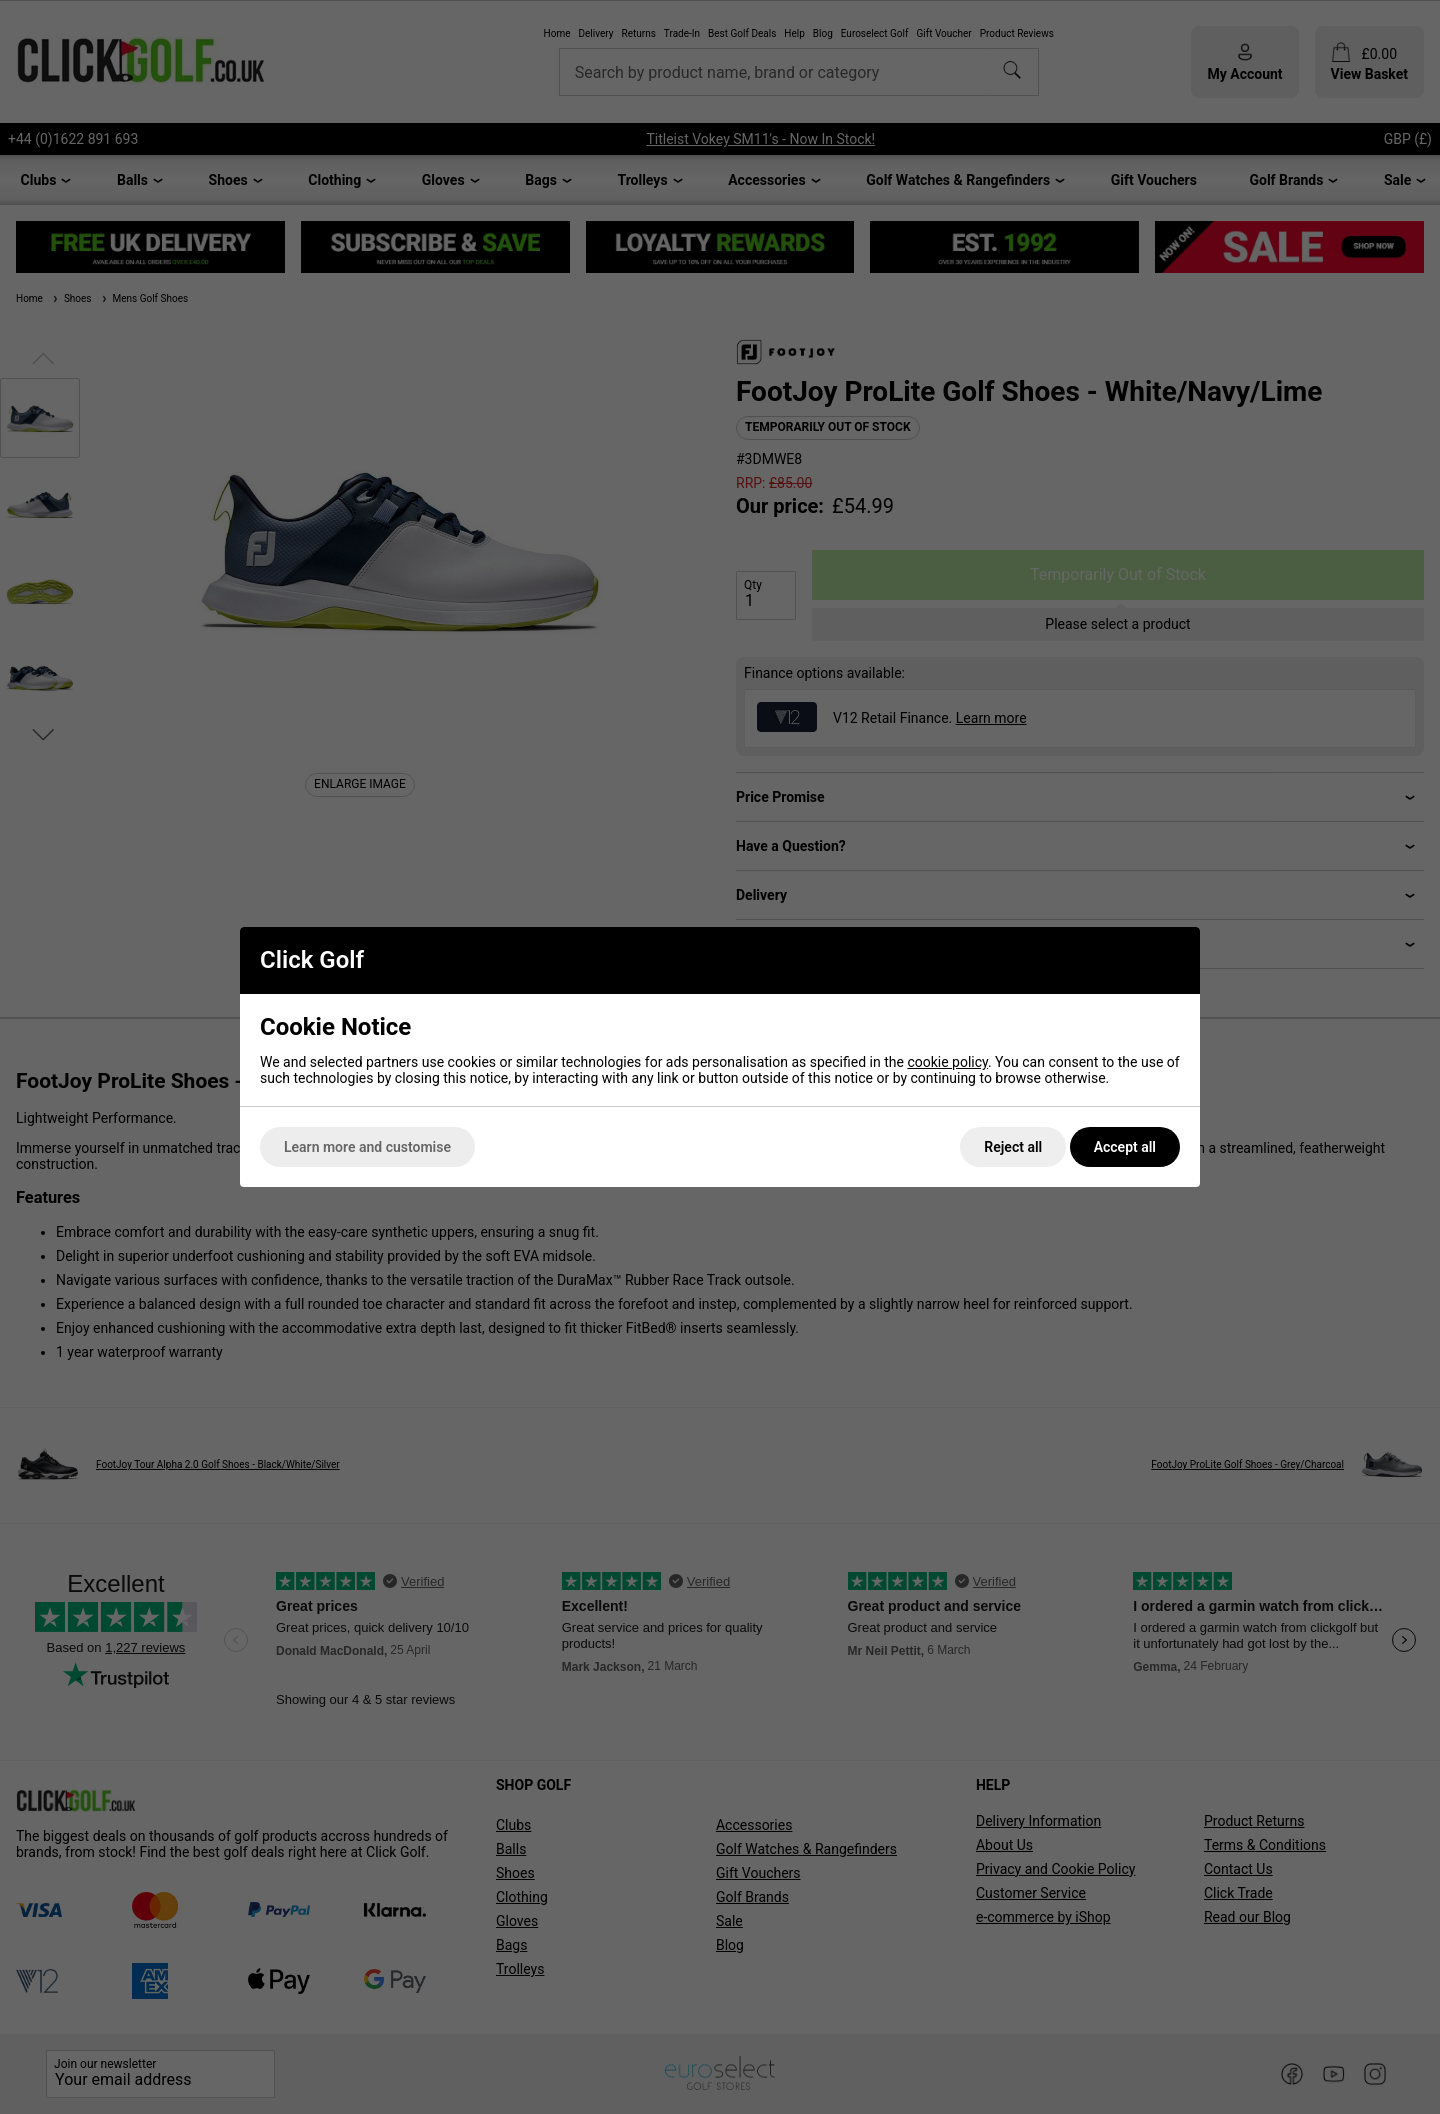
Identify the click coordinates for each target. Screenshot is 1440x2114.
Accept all (1125, 1147)
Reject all (1013, 1147)
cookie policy (947, 1062)
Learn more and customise (367, 1147)
